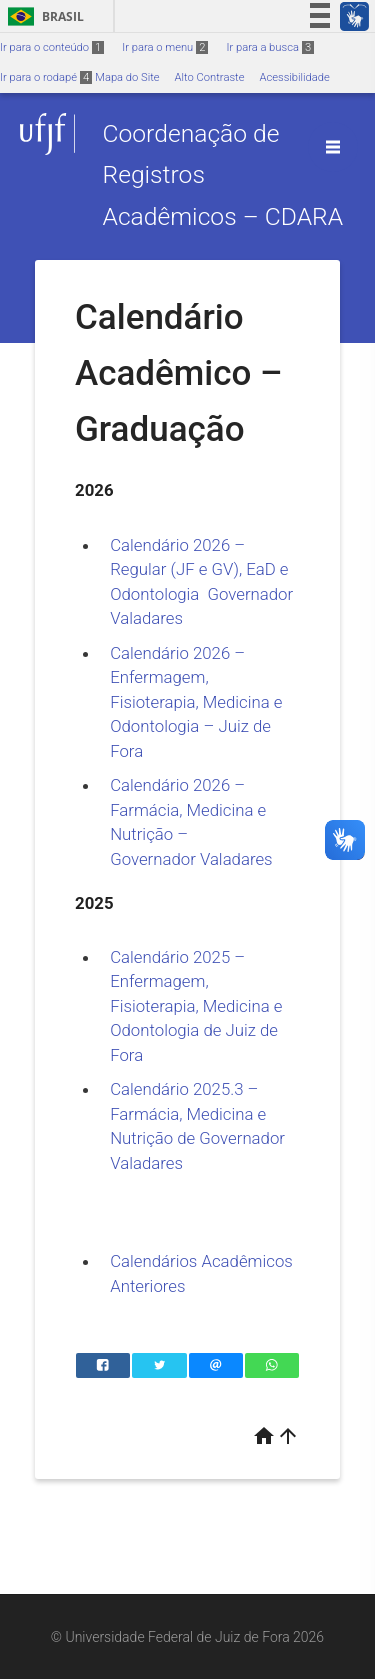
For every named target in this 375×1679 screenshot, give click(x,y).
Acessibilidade (294, 77)
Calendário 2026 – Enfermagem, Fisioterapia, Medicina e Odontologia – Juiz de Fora (196, 702)
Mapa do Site (127, 77)
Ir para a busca (270, 47)
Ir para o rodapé (46, 77)
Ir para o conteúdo (52, 47)
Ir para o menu (165, 47)
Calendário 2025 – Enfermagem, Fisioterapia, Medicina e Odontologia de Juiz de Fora (196, 1006)
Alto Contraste (210, 77)
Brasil (42, 16)
